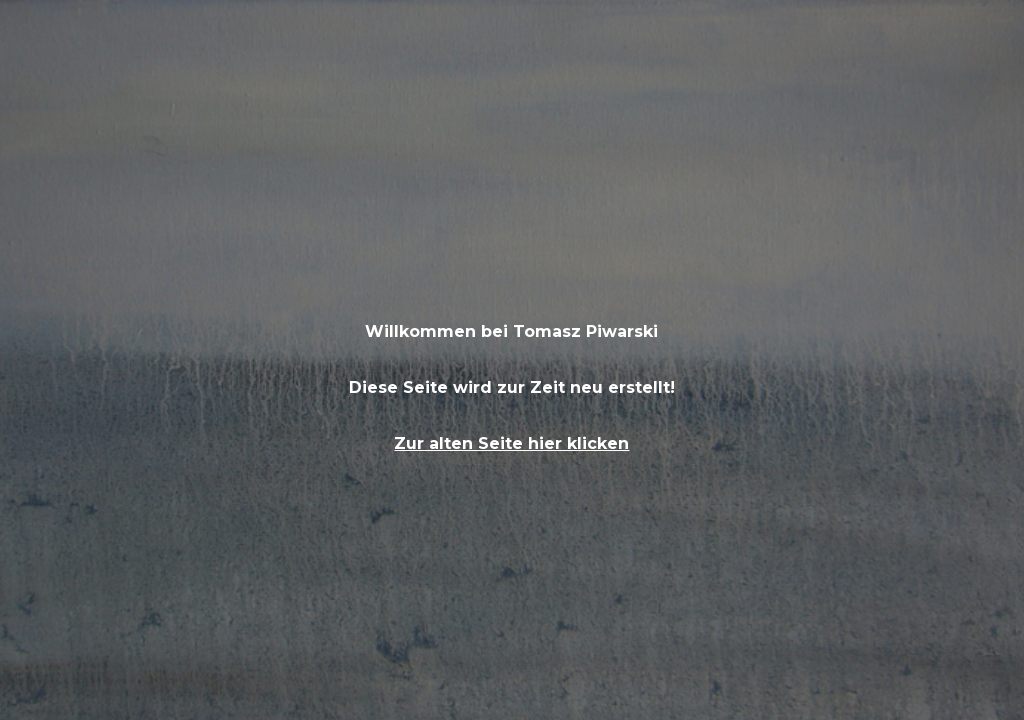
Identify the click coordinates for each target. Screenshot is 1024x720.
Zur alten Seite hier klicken (511, 443)
